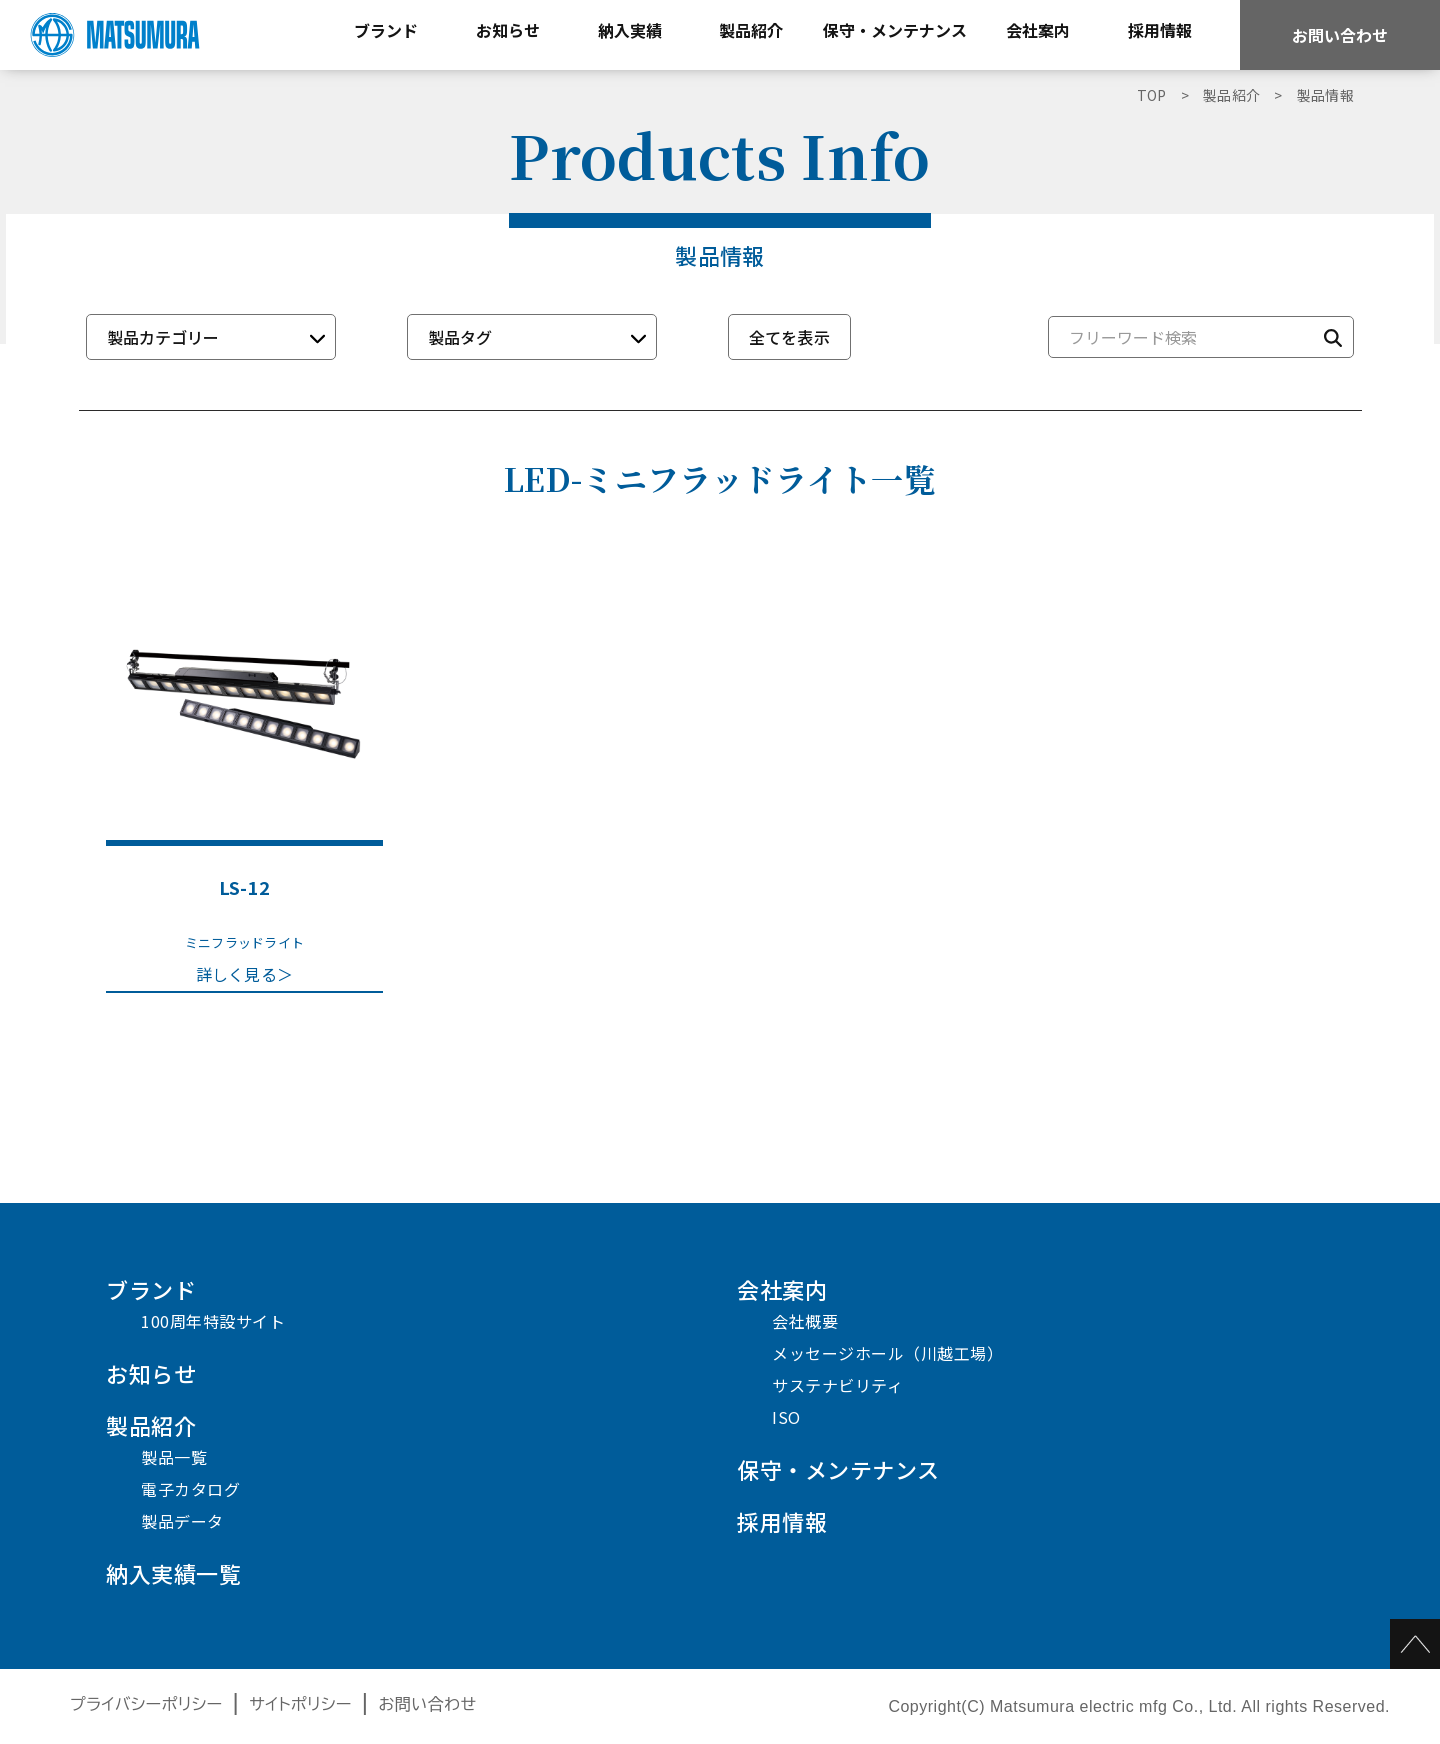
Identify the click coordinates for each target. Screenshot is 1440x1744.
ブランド (151, 1289)
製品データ (182, 1521)
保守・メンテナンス (838, 1469)
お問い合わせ (1340, 35)
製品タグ (460, 337)
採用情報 (782, 1521)
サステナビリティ (837, 1385)
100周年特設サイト (213, 1321)
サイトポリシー (300, 1704)
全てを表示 (790, 337)
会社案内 (782, 1289)
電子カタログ (190, 1489)
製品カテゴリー (163, 337)
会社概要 (805, 1321)
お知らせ (151, 1373)
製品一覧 (174, 1457)
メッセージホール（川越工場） (887, 1353)
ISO (786, 1417)
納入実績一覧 (173, 1573)
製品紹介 (151, 1425)
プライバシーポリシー (146, 1704)
